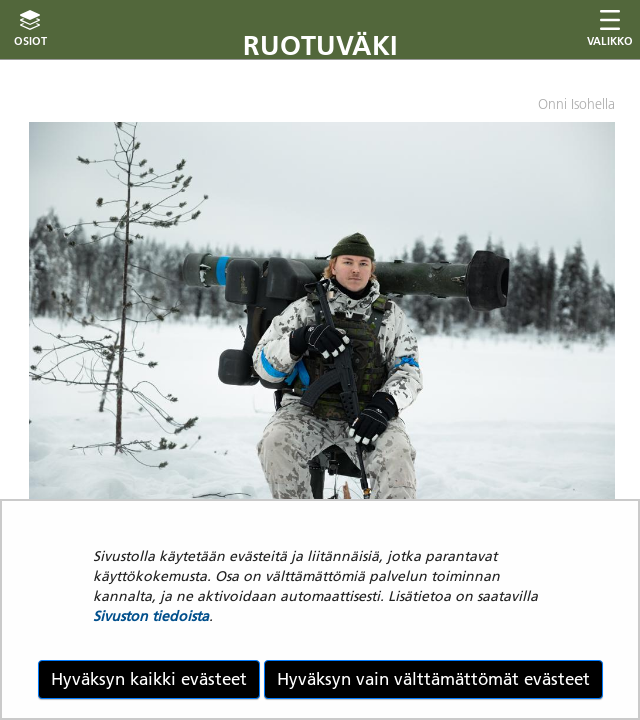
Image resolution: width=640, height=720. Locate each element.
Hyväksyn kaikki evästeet (149, 679)
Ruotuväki (320, 45)
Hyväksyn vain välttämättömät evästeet (433, 679)
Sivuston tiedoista (151, 616)
